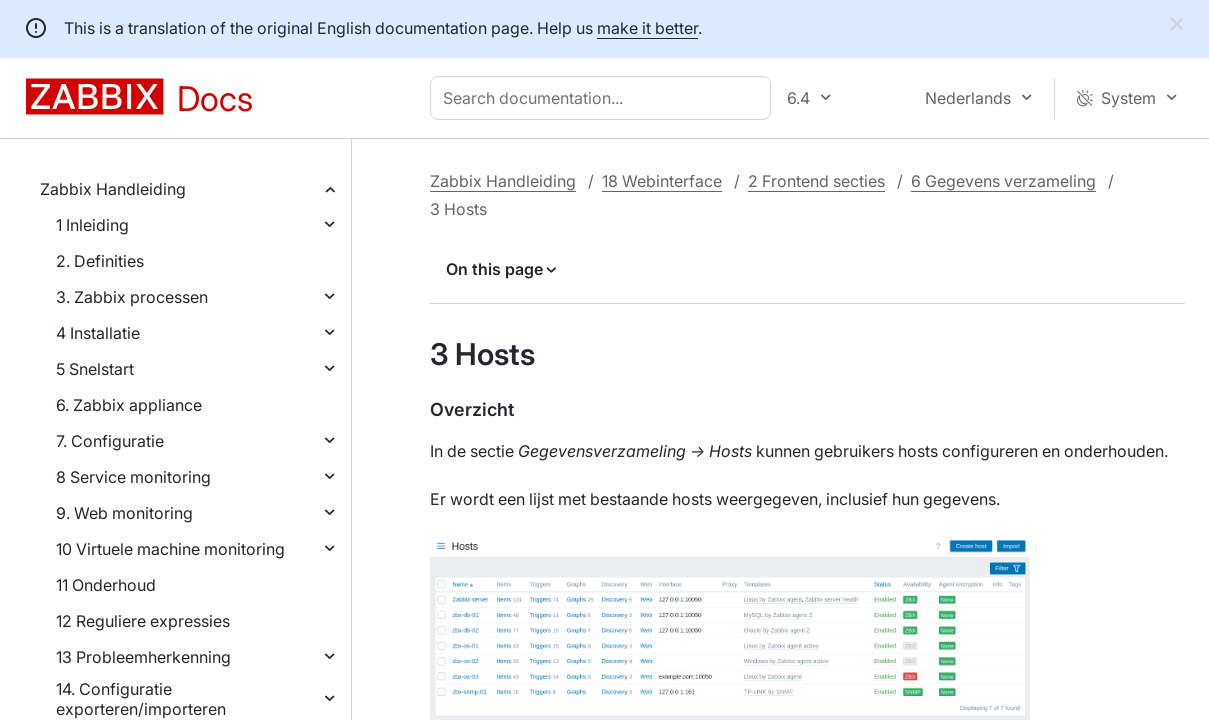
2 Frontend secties (816, 181)
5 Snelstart (95, 369)
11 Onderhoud (106, 585)
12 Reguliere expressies (143, 621)
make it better (647, 28)
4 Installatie (98, 333)
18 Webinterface (662, 181)
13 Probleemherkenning (143, 657)
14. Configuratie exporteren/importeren (141, 699)
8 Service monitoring (133, 477)
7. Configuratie (110, 441)
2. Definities (100, 261)
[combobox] (604, 98)
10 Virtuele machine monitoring (170, 549)
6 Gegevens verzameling (1003, 181)
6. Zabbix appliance (129, 405)
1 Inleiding (92, 225)
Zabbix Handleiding (113, 189)
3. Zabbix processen (132, 297)
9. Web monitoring (124, 513)
